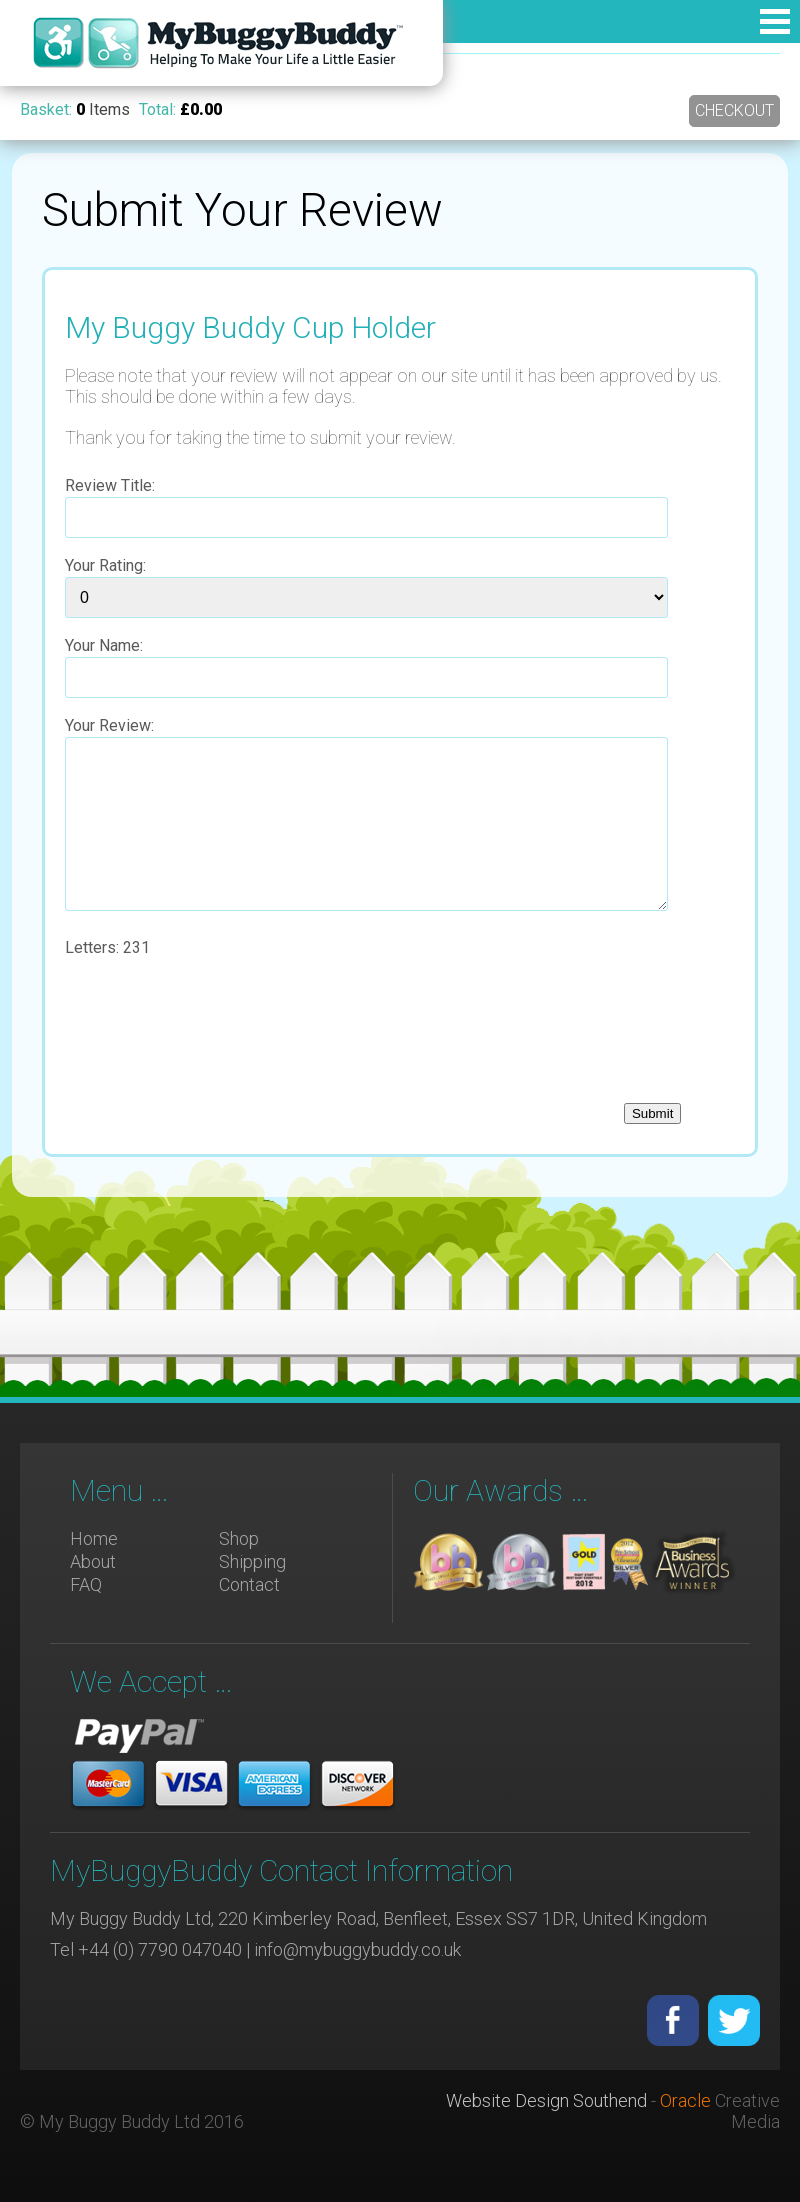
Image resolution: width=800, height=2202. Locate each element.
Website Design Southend (546, 2100)
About (93, 1561)
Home (94, 1538)
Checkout (734, 110)
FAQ (86, 1584)
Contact (249, 1584)
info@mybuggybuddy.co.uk (357, 1949)
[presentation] (217, 1041)
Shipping (252, 1561)
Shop (239, 1538)
